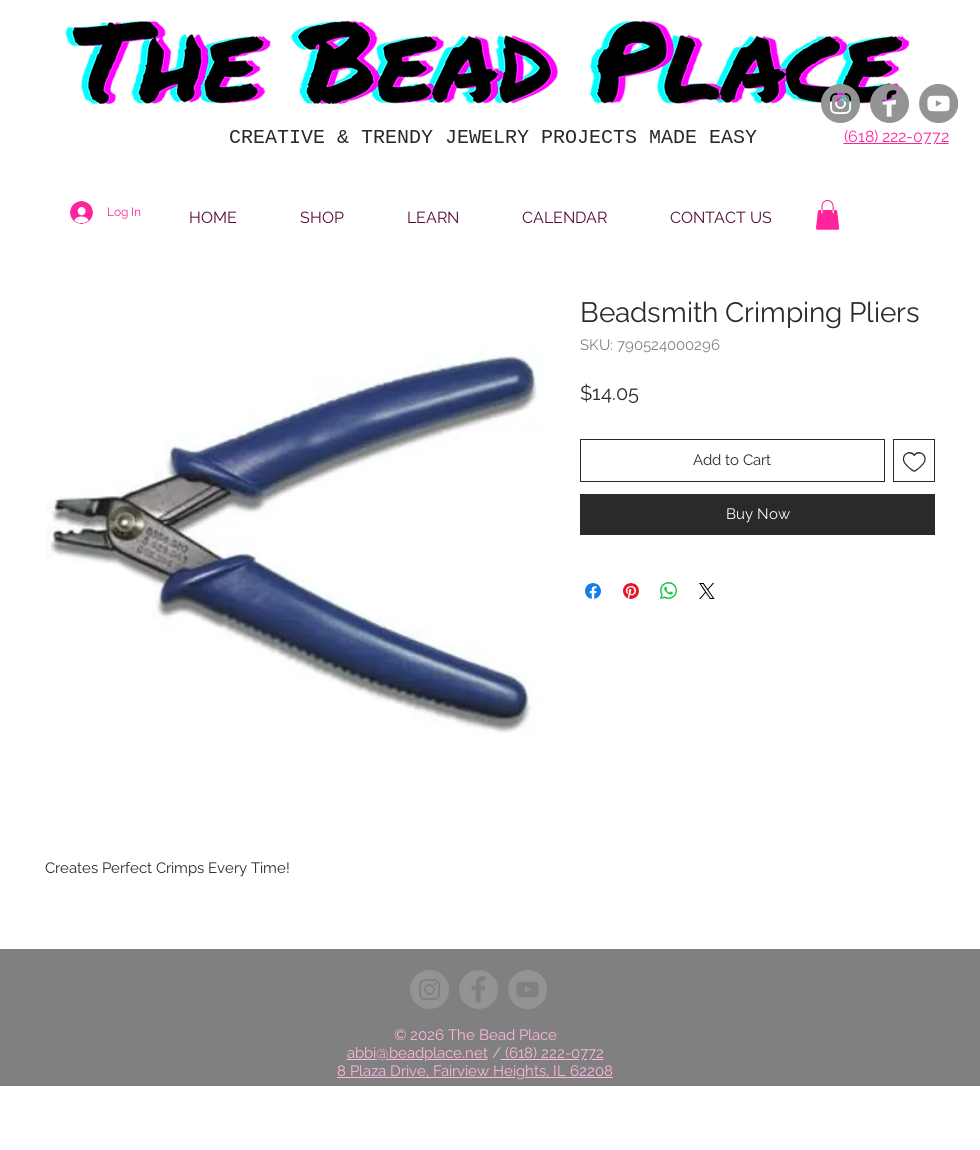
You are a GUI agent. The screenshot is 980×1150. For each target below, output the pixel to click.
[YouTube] (938, 103)
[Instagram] (840, 103)
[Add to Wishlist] (914, 460)
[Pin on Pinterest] (631, 591)
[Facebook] (889, 103)
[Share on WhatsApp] (669, 591)
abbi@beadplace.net (417, 1053)
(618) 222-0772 (896, 136)
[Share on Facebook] (593, 591)
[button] (827, 215)
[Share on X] (707, 591)
